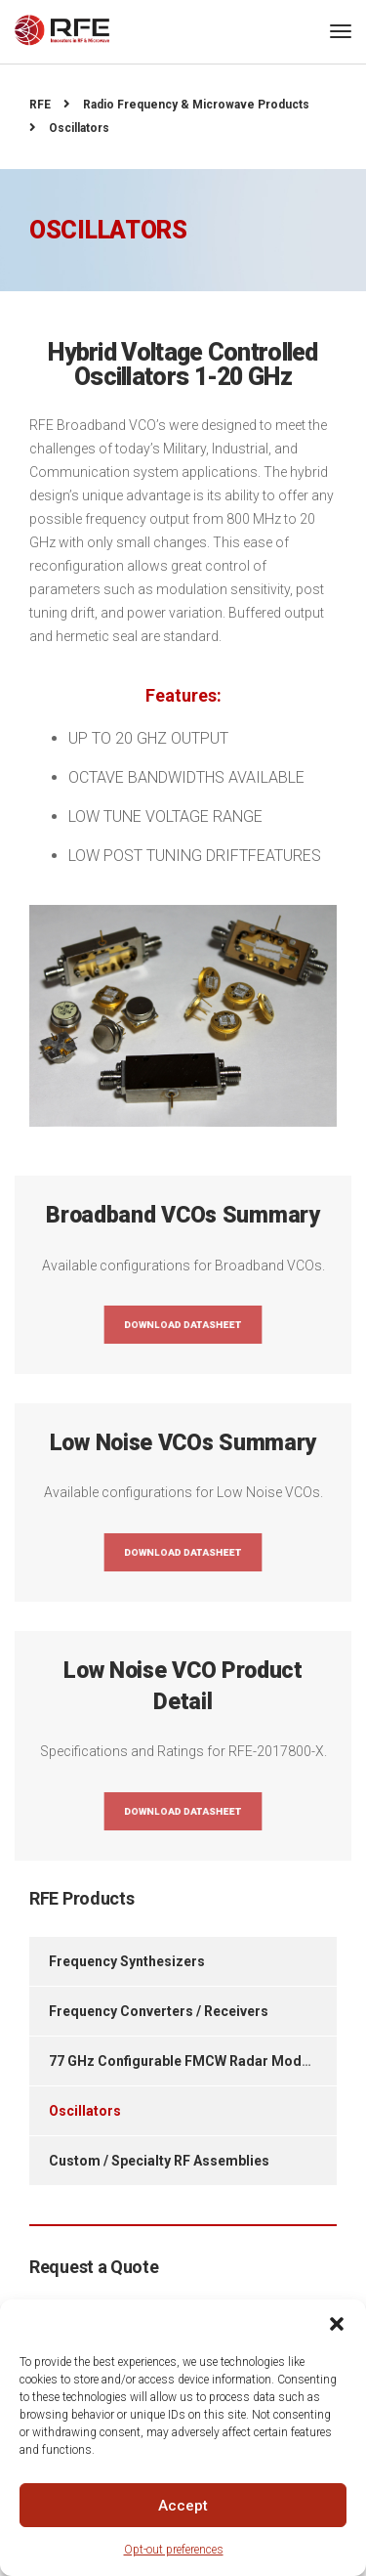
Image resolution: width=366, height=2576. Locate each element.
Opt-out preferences (174, 2549)
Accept (183, 2505)
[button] (336, 2324)
